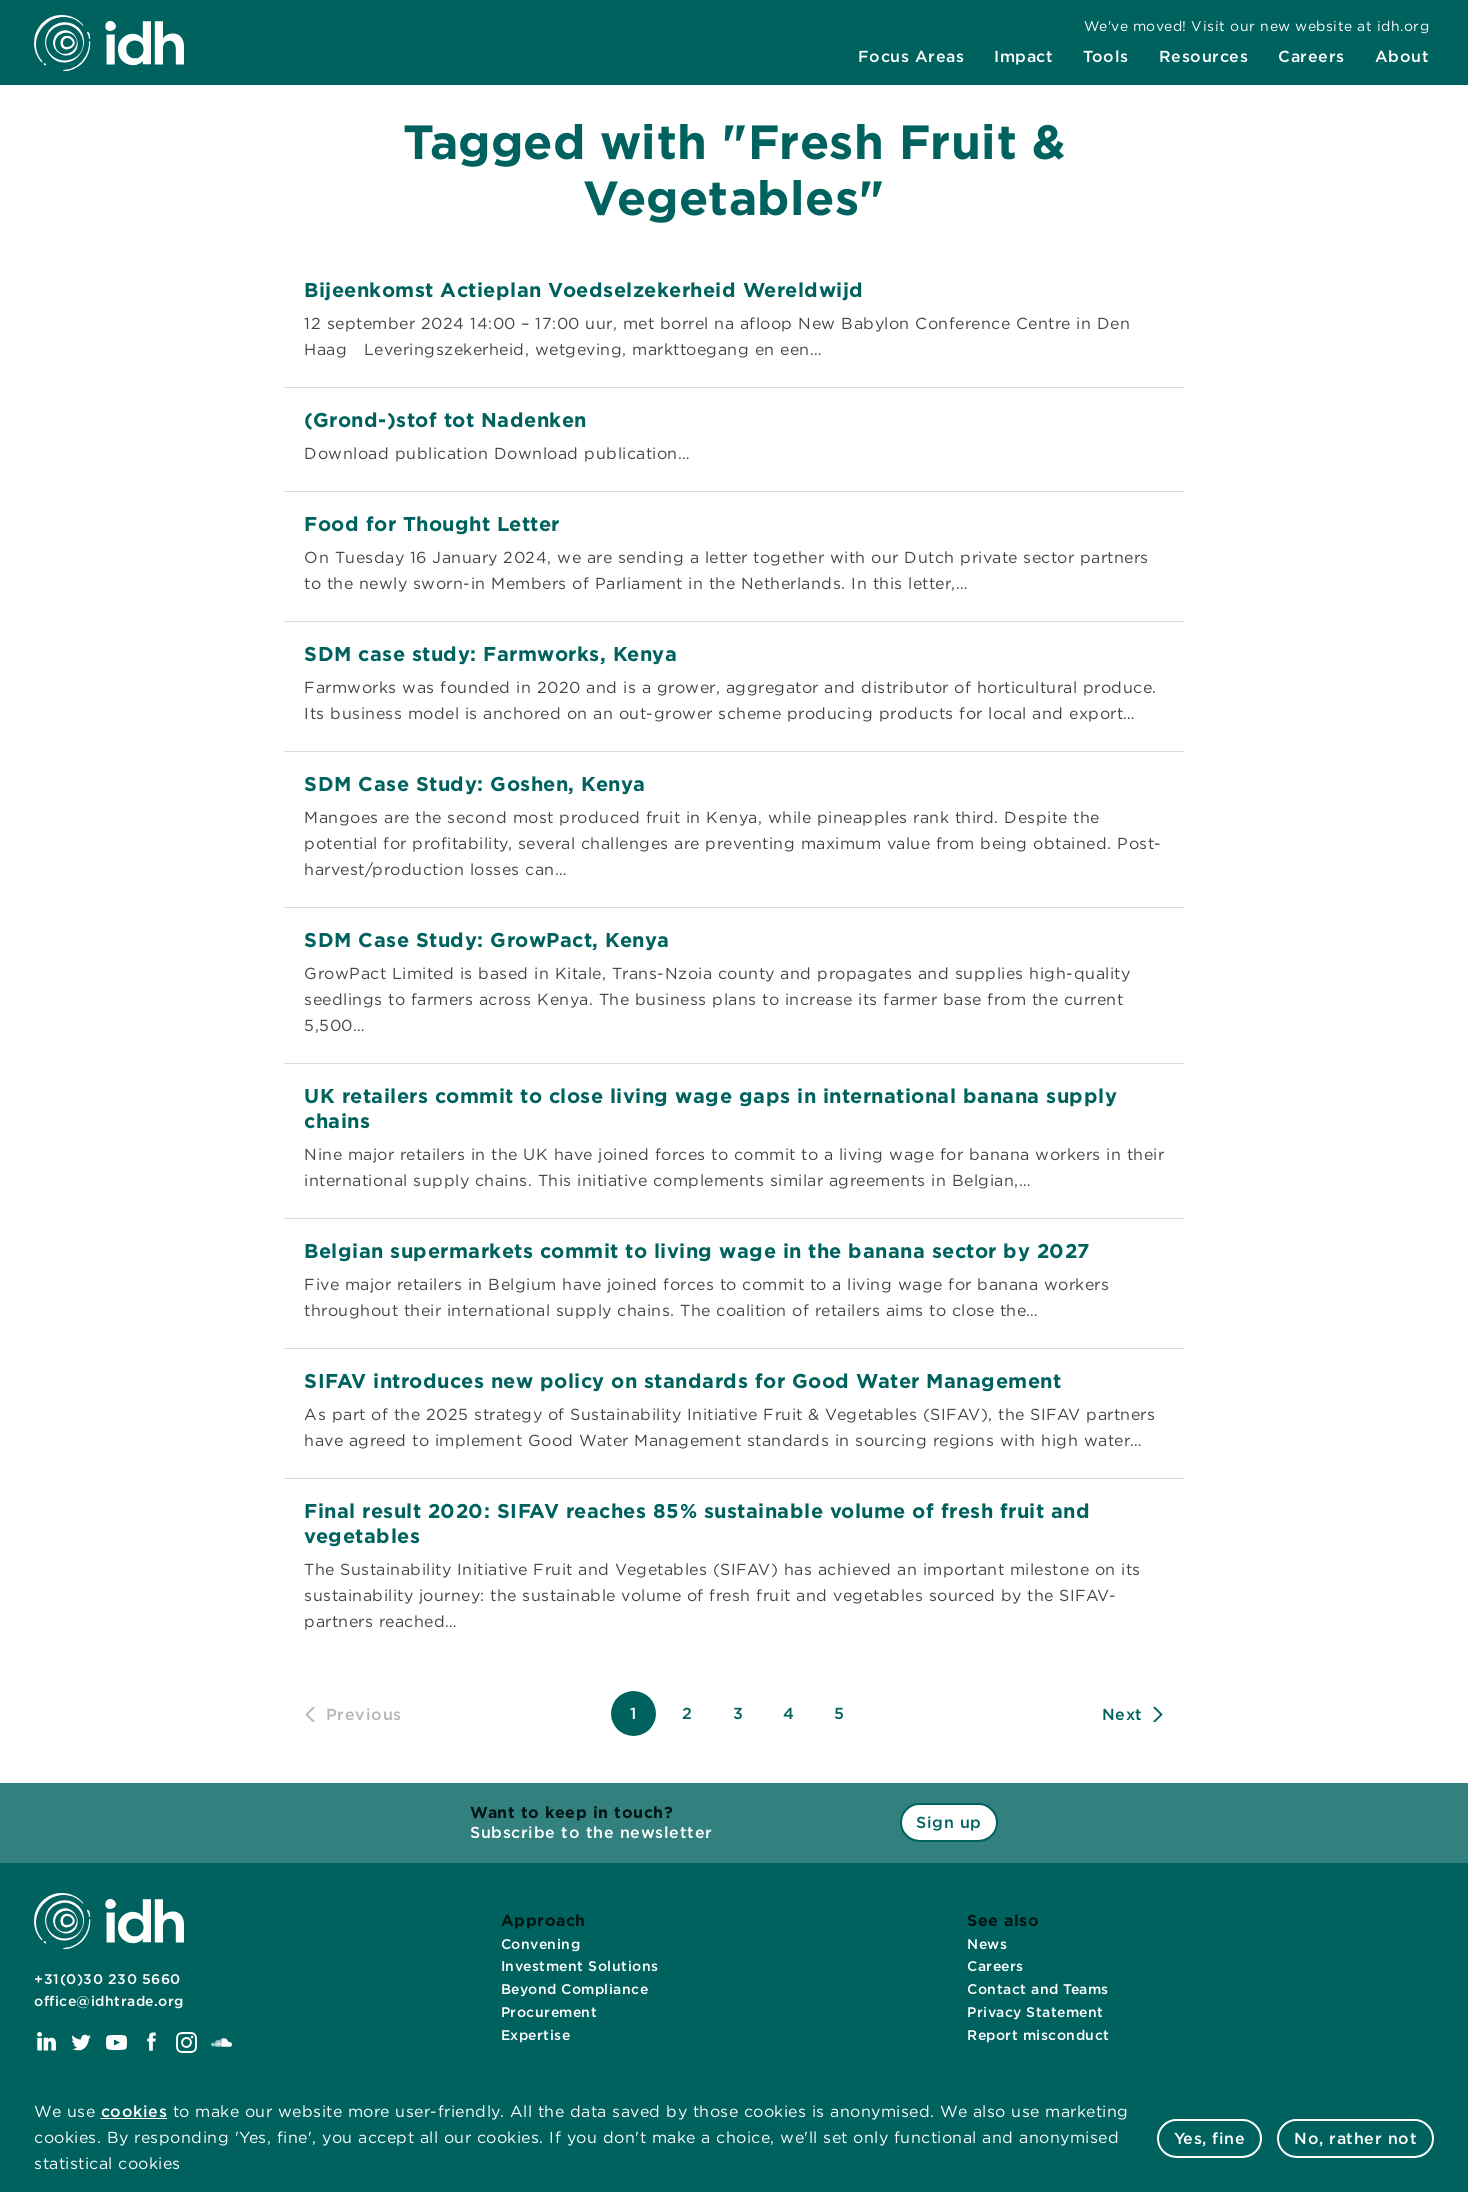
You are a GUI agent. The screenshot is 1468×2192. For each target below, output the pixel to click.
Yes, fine (1210, 2138)
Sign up (949, 1822)
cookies (134, 2111)
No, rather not (1355, 2138)
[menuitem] (911, 57)
